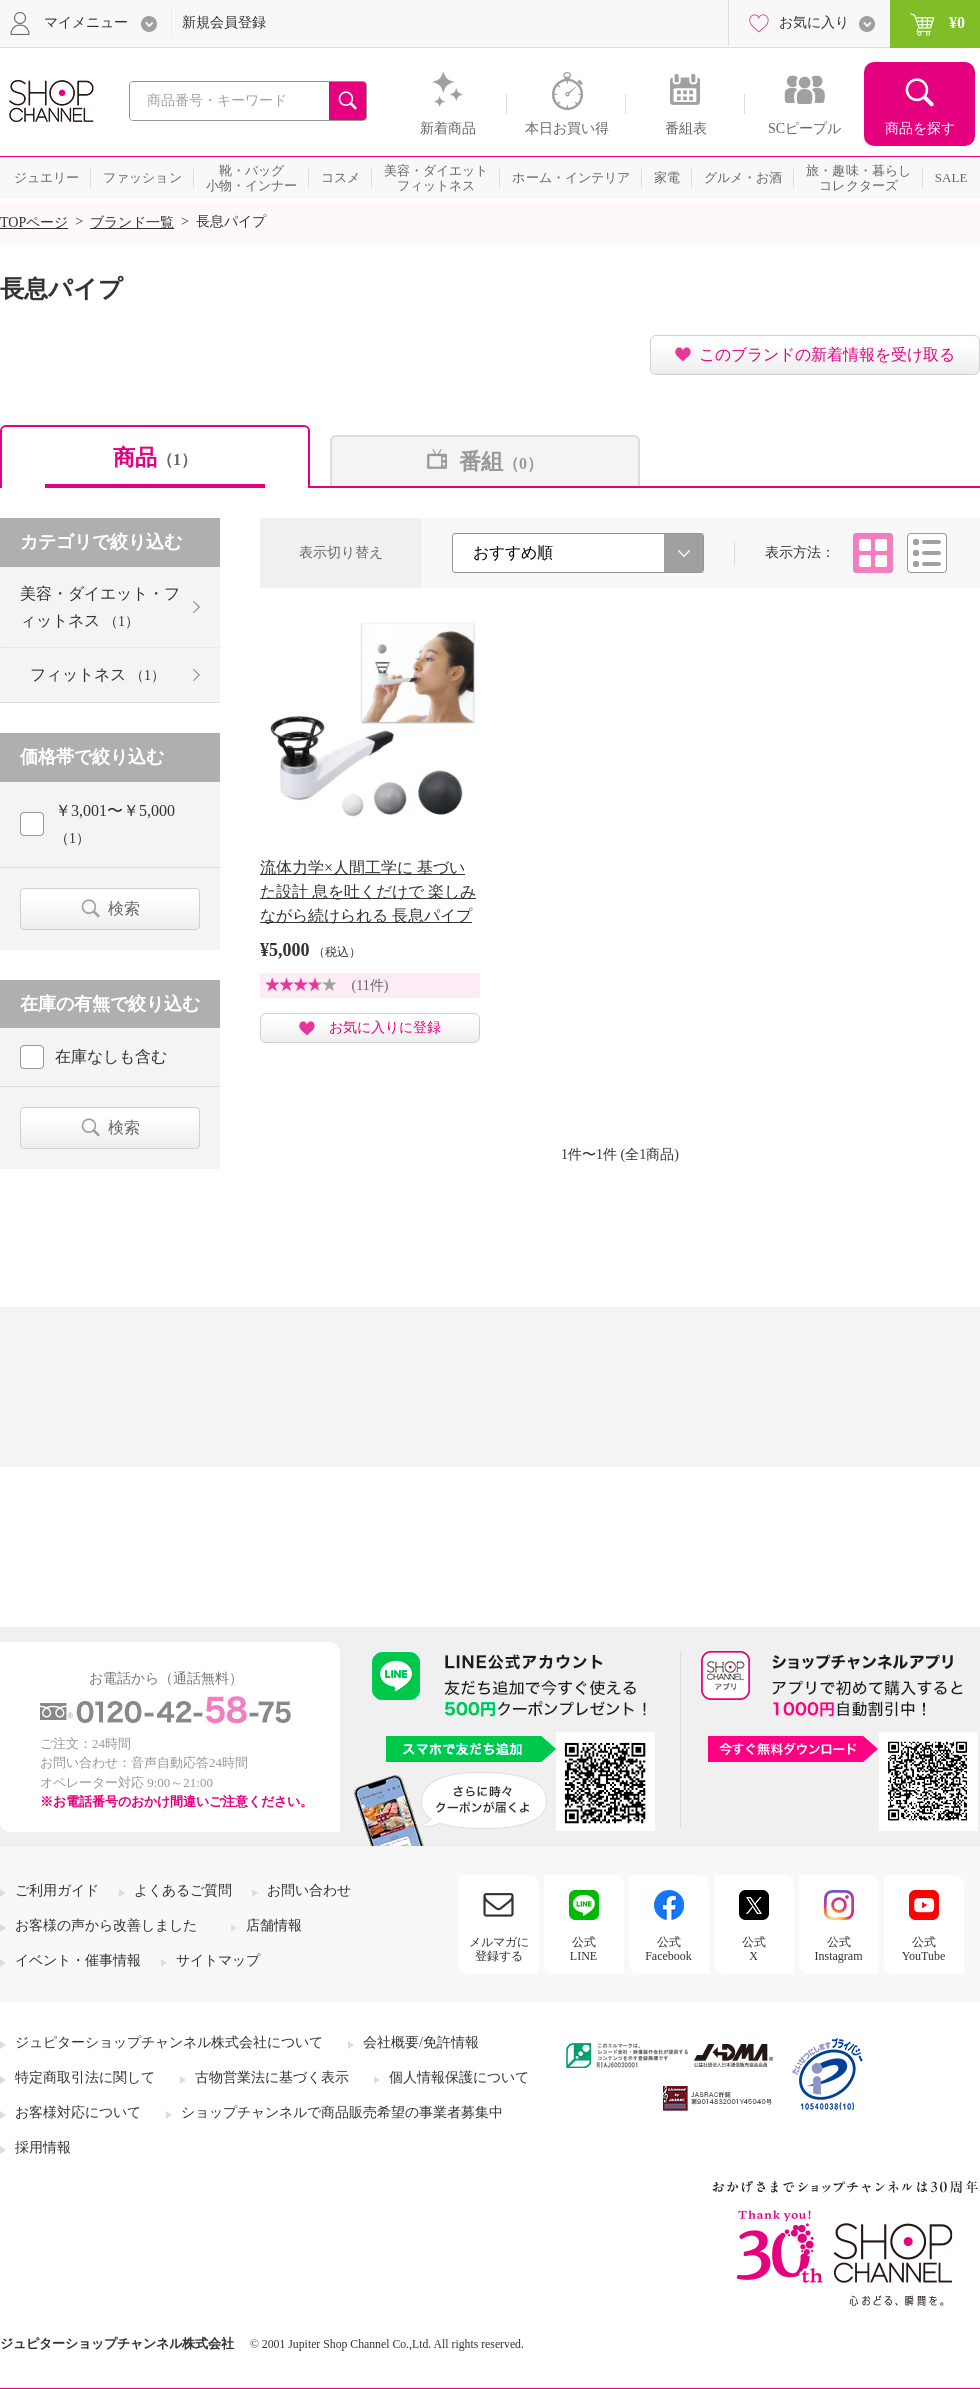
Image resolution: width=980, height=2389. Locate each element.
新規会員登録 (224, 22)
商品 (155, 457)
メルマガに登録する (499, 1949)
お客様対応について (78, 2112)
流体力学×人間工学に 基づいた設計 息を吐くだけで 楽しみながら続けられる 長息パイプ (368, 891)
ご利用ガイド (57, 1890)
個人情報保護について (459, 2077)
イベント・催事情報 (78, 1960)
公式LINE (583, 1949)
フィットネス (97, 674)
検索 (124, 908)
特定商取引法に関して (85, 2077)
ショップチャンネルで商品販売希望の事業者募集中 (342, 2112)
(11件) (370, 985)
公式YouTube (924, 1949)
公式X (754, 1949)
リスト (927, 553)
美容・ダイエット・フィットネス (100, 607)
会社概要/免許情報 (421, 2042)
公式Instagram (839, 1949)
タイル (873, 553)
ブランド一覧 (132, 222)
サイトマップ (218, 1960)
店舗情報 (274, 1925)
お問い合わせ (309, 1890)
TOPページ (34, 222)
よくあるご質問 (183, 1890)
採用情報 (43, 2147)
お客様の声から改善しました (106, 1925)
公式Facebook (668, 1949)
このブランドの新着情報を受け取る (827, 354)
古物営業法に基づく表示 (272, 2077)
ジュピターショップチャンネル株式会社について (169, 2042)
